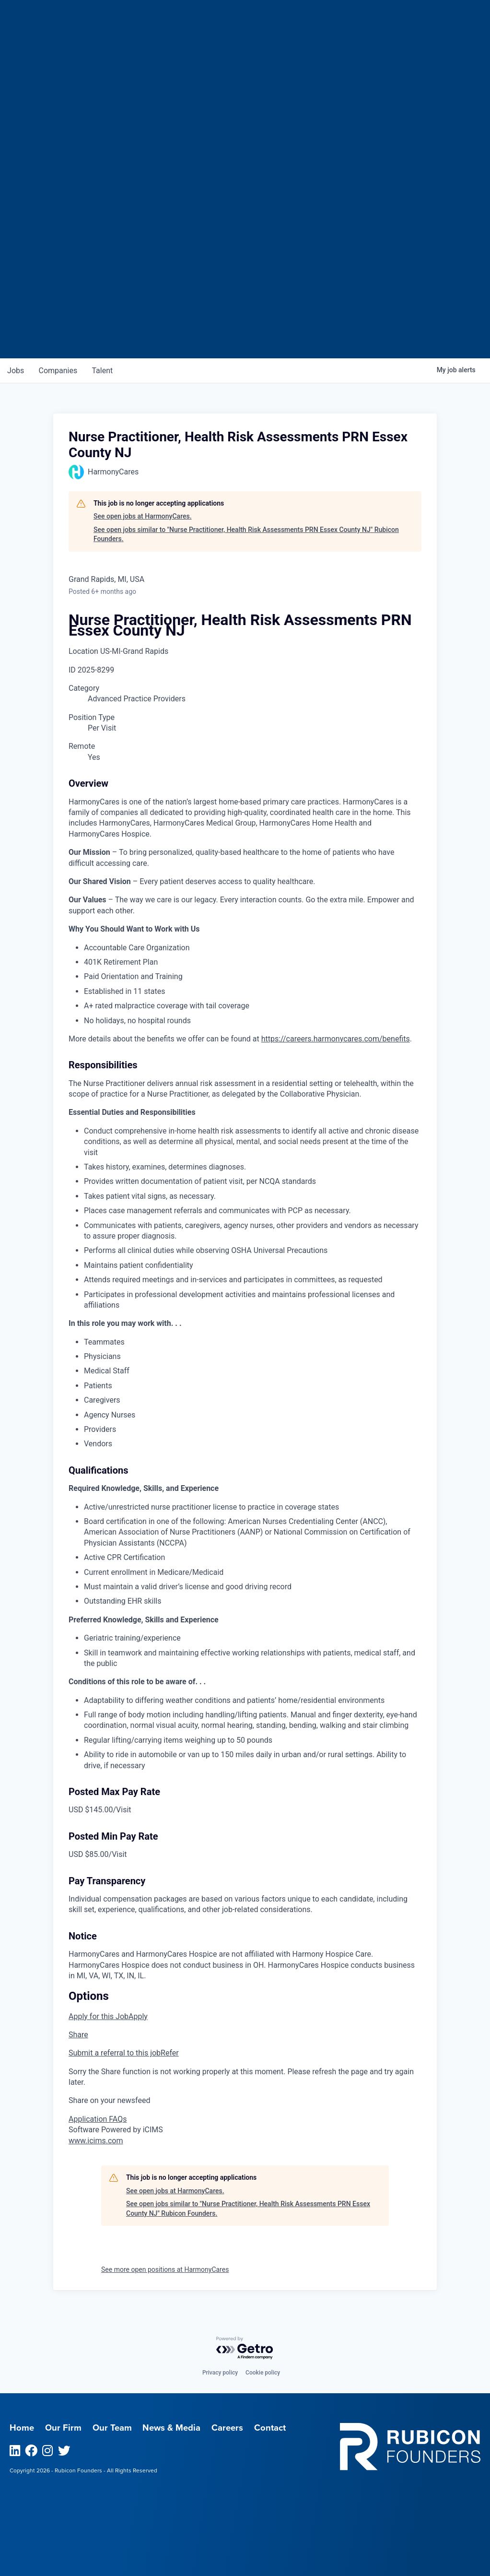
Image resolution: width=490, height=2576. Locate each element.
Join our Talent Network (245, 321)
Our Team (112, 2427)
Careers (227, 2427)
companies (59, 370)
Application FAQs (98, 2119)
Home (22, 2427)
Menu (411, 12)
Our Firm (63, 2427)
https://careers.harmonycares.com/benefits (335, 1038)
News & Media (171, 2427)
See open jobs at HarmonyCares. (142, 516)
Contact (270, 2427)
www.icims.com (96, 2140)
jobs (16, 370)
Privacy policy (220, 2372)
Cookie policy (262, 2372)
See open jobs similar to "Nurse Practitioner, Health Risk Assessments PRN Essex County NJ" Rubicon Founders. (246, 534)
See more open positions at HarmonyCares (165, 2269)
